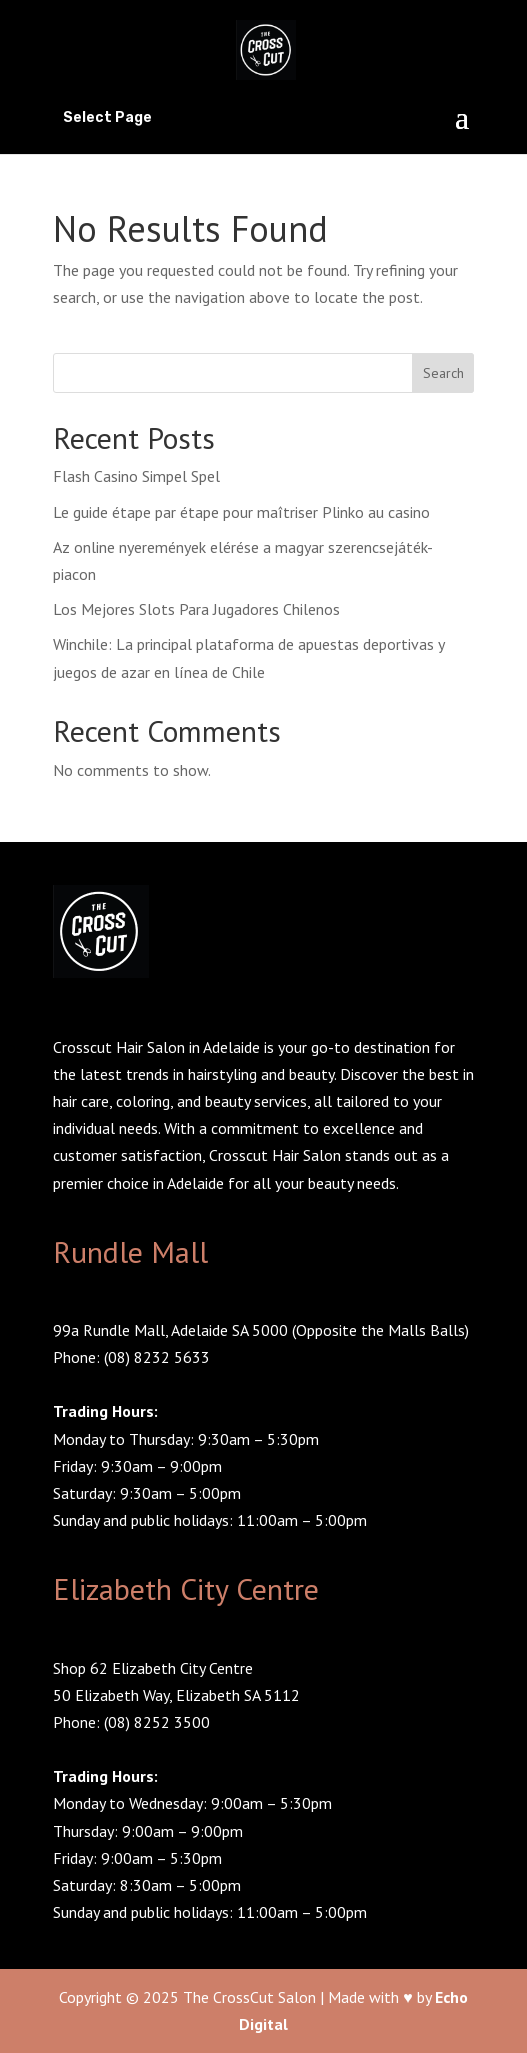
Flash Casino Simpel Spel (136, 476)
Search (443, 373)
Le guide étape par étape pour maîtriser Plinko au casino (241, 512)
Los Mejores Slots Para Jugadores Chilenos (196, 609)
